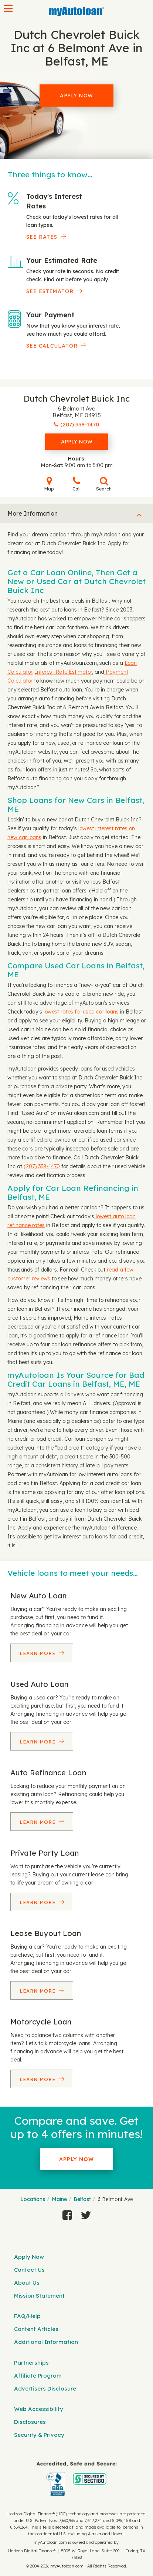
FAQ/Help (27, 2315)
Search (104, 484)
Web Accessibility (38, 2408)
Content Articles (36, 2328)
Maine (59, 2199)
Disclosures (30, 2421)
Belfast (82, 2199)
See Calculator (52, 345)
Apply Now (76, 95)
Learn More (38, 1653)
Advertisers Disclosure (45, 2388)
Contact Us (29, 2269)
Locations (32, 2199)
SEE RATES (41, 237)
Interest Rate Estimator (63, 672)
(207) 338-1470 (42, 1166)
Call (76, 484)
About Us (27, 2282)
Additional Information (46, 2341)
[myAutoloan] (76, 2479)
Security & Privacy (39, 2434)
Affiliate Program (38, 2375)
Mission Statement (39, 2295)
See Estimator (50, 291)
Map (49, 484)
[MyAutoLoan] (76, 11)
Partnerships (31, 2362)
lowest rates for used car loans (80, 1011)
